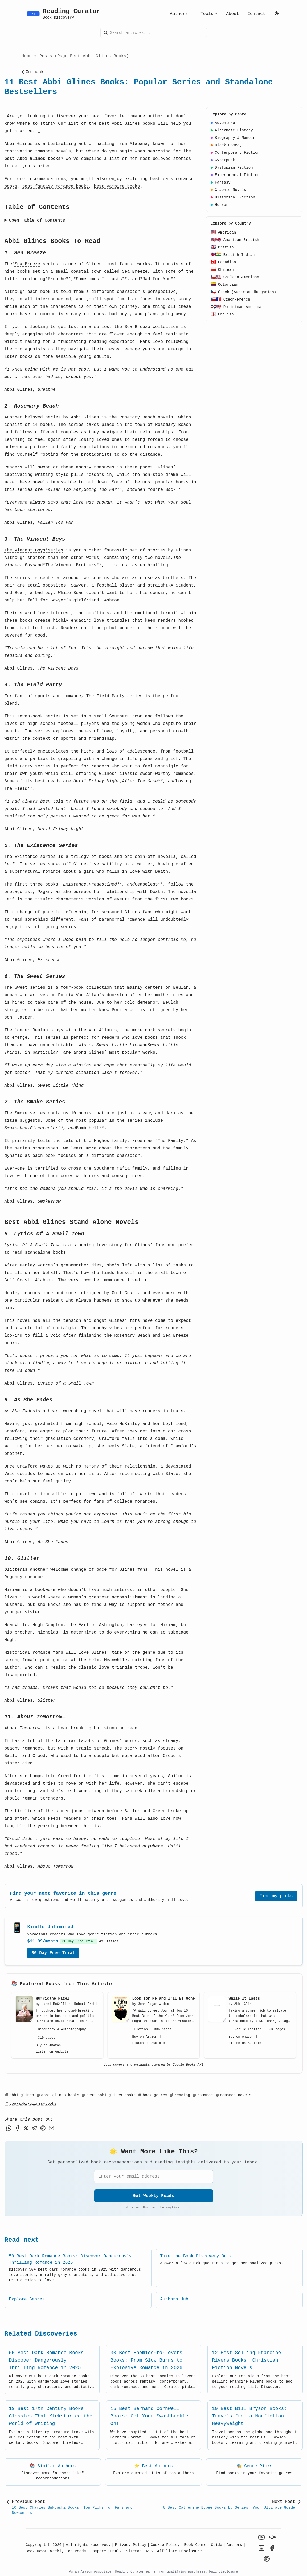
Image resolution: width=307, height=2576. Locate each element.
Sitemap (134, 2551)
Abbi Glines (19, 144)
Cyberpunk (223, 160)
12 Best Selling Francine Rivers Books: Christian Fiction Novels (246, 2360)
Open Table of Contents (37, 220)
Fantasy (221, 182)
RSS (149, 2551)
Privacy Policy (130, 2545)
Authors (181, 13)
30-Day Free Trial (53, 1953)
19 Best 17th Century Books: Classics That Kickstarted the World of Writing (50, 2416)
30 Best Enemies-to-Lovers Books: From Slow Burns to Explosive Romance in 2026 (146, 2360)
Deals (116, 2551)
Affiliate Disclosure (179, 2551)
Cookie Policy (165, 2545)
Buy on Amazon (48, 2045)
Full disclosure (223, 2572)
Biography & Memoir (233, 138)
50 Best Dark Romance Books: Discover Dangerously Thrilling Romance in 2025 (48, 2360)
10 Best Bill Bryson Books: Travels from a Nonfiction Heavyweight (249, 2416)
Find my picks (276, 1896)
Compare (98, 2551)
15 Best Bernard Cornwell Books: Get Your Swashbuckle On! (149, 2416)
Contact (256, 13)
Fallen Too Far (63, 489)
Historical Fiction (233, 197)
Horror (219, 205)
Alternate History (232, 130)
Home (27, 56)
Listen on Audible (52, 2052)
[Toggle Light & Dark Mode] (276, 13)
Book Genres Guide (203, 2545)
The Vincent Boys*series (34, 550)
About (232, 13)
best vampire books (117, 186)
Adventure (223, 123)
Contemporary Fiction (235, 153)
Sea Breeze (27, 264)
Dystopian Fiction (232, 167)
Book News (36, 2551)
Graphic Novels (228, 190)
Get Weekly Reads (153, 2195)
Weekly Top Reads (68, 2551)
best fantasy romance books (55, 186)
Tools (209, 13)
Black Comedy (226, 145)
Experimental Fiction (235, 175)
